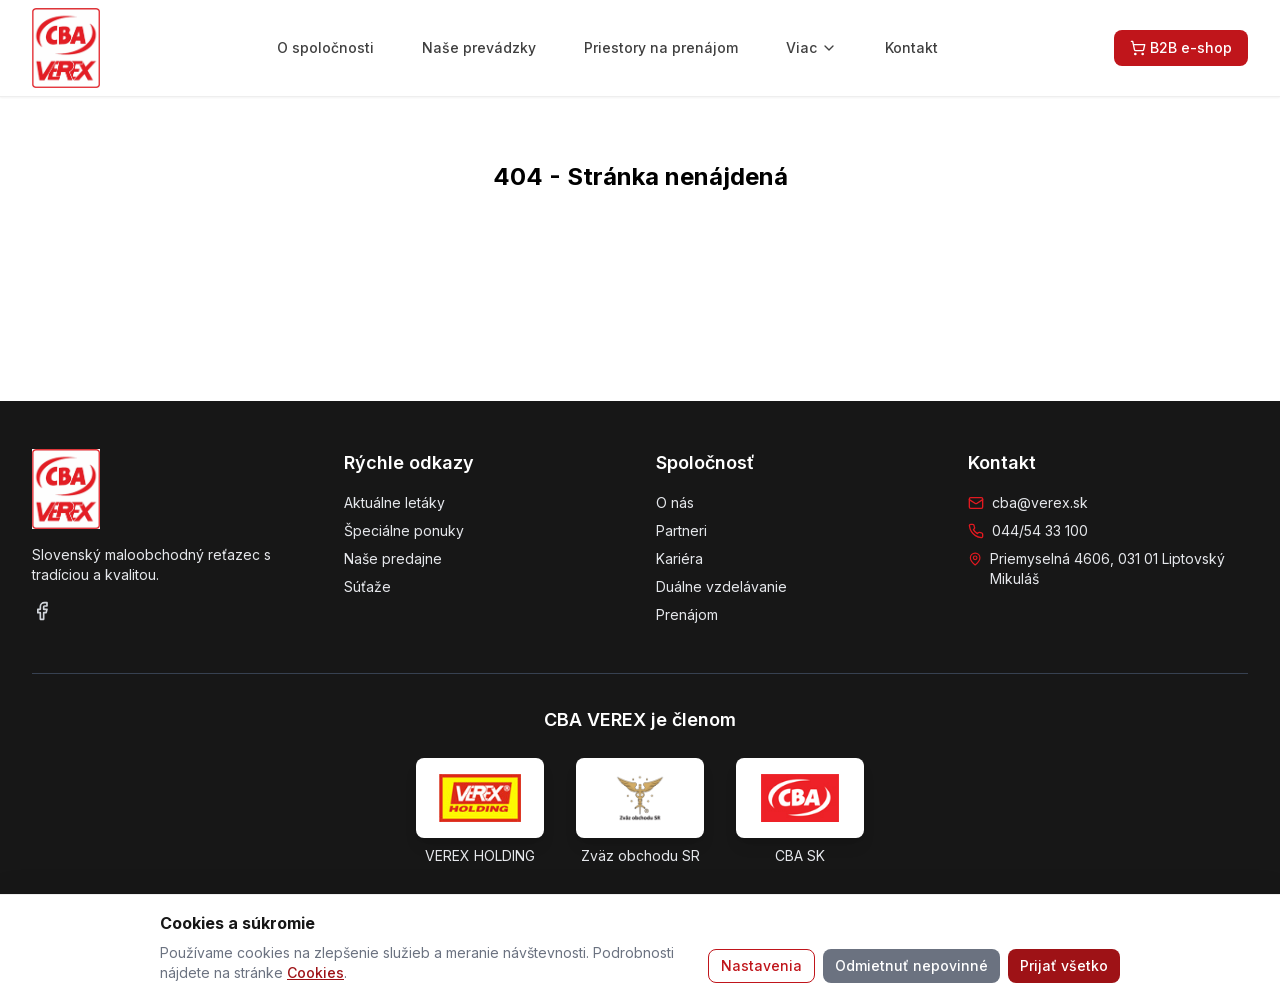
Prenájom (687, 614)
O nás (675, 502)
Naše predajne (393, 558)
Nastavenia (761, 965)
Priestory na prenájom (661, 47)
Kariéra (679, 558)
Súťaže (367, 586)
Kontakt (911, 47)
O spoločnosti (325, 47)
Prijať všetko (1064, 965)
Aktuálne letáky (394, 502)
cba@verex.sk (1040, 502)
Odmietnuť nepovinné (911, 965)
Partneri (681, 530)
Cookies (315, 972)
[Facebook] (42, 611)
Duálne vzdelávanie (721, 586)
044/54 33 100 (1040, 530)
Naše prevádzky (479, 47)
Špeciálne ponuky (404, 530)
